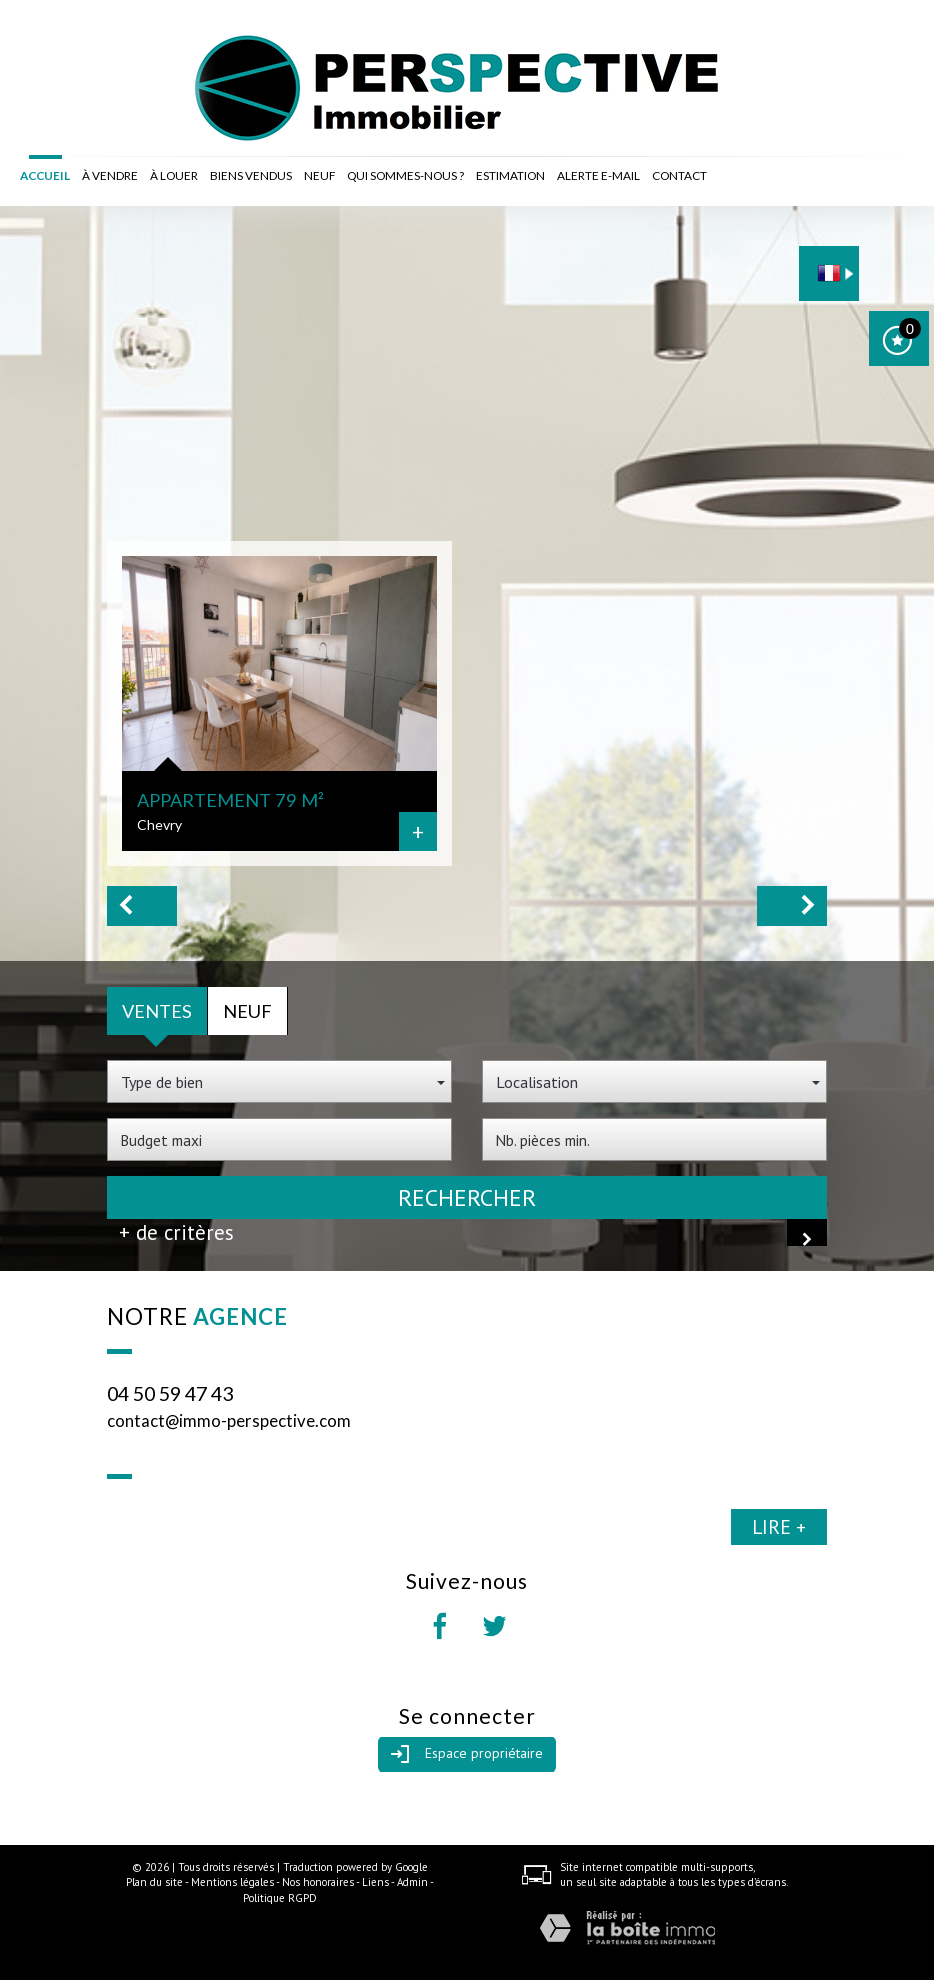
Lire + (779, 1526)
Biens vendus (251, 175)
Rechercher (467, 1197)
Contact (679, 175)
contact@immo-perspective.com (229, 1420)
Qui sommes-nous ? (405, 175)
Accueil (45, 175)
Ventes (157, 1011)
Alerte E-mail (598, 175)
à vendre (110, 175)
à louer (174, 175)
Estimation (510, 175)
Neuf (319, 175)
